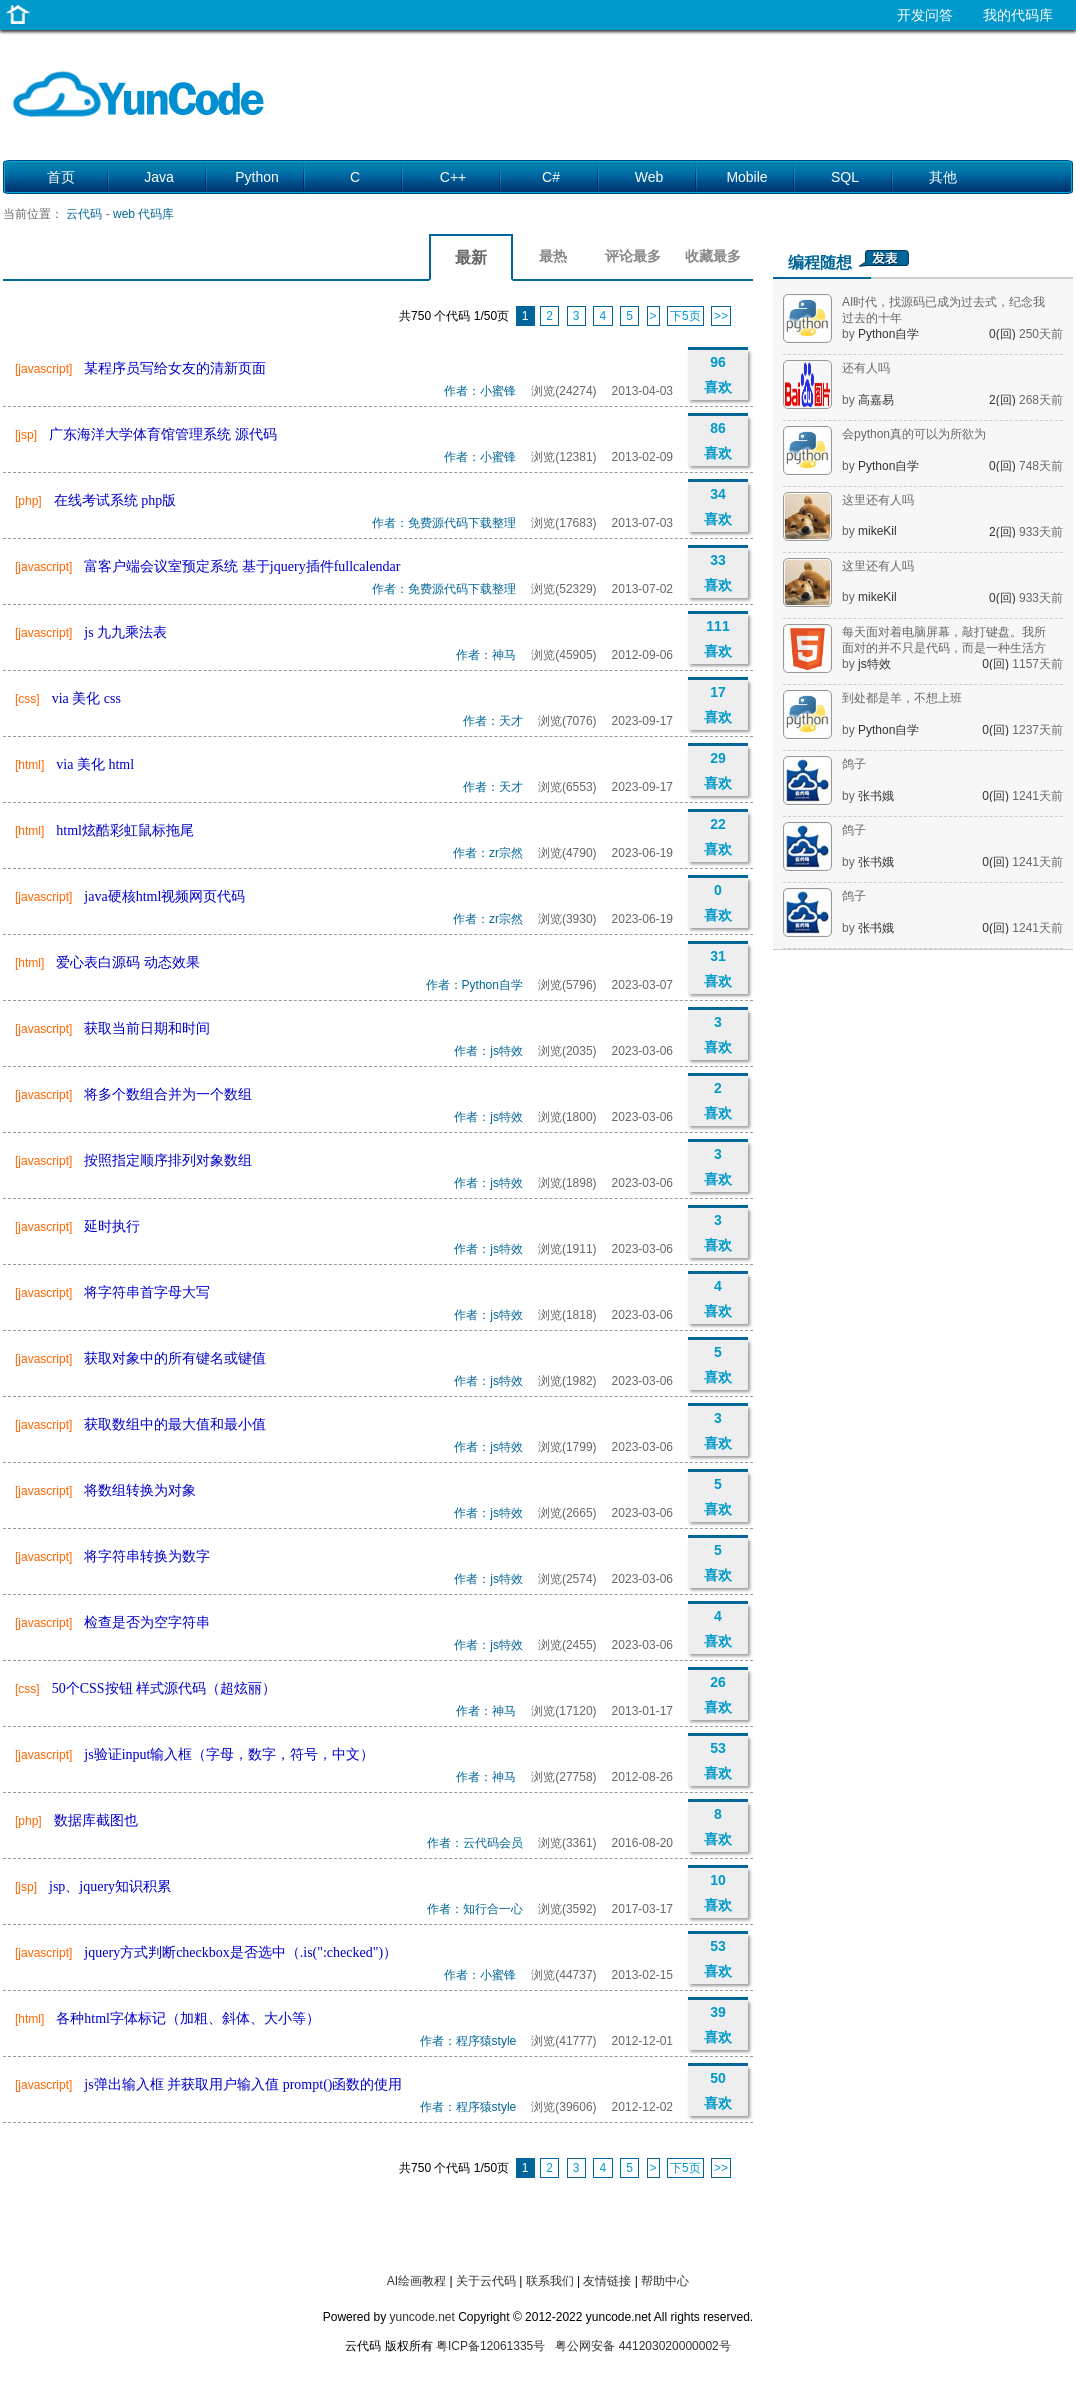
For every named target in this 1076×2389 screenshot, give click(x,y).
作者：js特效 (488, 1051)
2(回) (1004, 400)
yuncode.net (421, 2317)
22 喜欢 (718, 836)
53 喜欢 (718, 1760)
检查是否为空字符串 (147, 1622)
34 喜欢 (718, 506)
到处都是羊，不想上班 (902, 698)
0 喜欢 (718, 902)
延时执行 (112, 1226)
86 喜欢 (718, 440)
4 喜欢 (718, 1298)
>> (721, 316)
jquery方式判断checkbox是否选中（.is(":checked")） (240, 1952)
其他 (943, 177)
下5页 (685, 316)
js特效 (874, 664)
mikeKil (877, 531)
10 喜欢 (718, 1892)
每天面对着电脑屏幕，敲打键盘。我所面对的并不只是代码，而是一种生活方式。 (944, 648)
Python (257, 177)
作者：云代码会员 (475, 1843)
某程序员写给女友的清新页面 (175, 368)
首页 (61, 177)
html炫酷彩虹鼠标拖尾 (125, 830)
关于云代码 (486, 2281)
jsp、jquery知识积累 (110, 1886)
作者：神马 (486, 655)
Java (159, 177)
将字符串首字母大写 (147, 1292)
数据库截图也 (96, 1820)
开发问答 (925, 15)
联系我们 (550, 2281)
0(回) (1004, 334)
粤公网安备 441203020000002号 (642, 2346)
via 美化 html (95, 764)
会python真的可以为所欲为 (914, 434)
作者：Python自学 (474, 985)
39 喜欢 (718, 2024)
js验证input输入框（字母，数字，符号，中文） (229, 1754)
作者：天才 (493, 721)
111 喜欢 (718, 638)
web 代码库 (143, 214)
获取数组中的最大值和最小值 (175, 1424)
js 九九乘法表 (125, 632)
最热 (553, 256)
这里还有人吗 (878, 500)
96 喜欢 (718, 374)
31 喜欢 (718, 968)
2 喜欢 (718, 1100)
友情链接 (607, 2281)
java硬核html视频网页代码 (164, 896)
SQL (845, 177)
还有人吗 (866, 368)
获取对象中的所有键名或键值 (175, 1358)
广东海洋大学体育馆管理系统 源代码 (163, 434)
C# (551, 177)
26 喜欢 (718, 1694)
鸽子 (854, 764)
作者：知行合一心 (475, 1909)
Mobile (746, 177)
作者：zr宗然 (488, 853)
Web (649, 177)
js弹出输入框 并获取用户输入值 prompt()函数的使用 (243, 2084)
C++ (453, 177)
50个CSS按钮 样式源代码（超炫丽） (164, 1688)
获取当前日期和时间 (147, 1028)
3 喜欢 (718, 1034)
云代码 (84, 214)
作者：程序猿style (468, 2041)
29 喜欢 (718, 770)
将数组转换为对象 (140, 1490)
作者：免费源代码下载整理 (444, 523)
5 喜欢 (718, 1364)
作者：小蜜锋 (480, 391)
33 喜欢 (718, 572)
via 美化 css (86, 698)
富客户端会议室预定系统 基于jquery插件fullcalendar (242, 566)
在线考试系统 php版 (115, 500)
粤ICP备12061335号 (490, 2346)
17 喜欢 (718, 704)
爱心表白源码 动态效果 (128, 962)
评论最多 (633, 256)
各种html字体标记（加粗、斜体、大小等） (188, 2018)
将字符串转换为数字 (147, 1556)
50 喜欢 (718, 2090)
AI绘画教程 (416, 2281)
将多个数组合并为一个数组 (168, 1094)
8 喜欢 (718, 1826)
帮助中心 (665, 2281)
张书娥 (876, 796)
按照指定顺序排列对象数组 (168, 1160)
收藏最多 (713, 256)
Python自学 (888, 334)
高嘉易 (876, 400)
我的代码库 (1018, 15)
